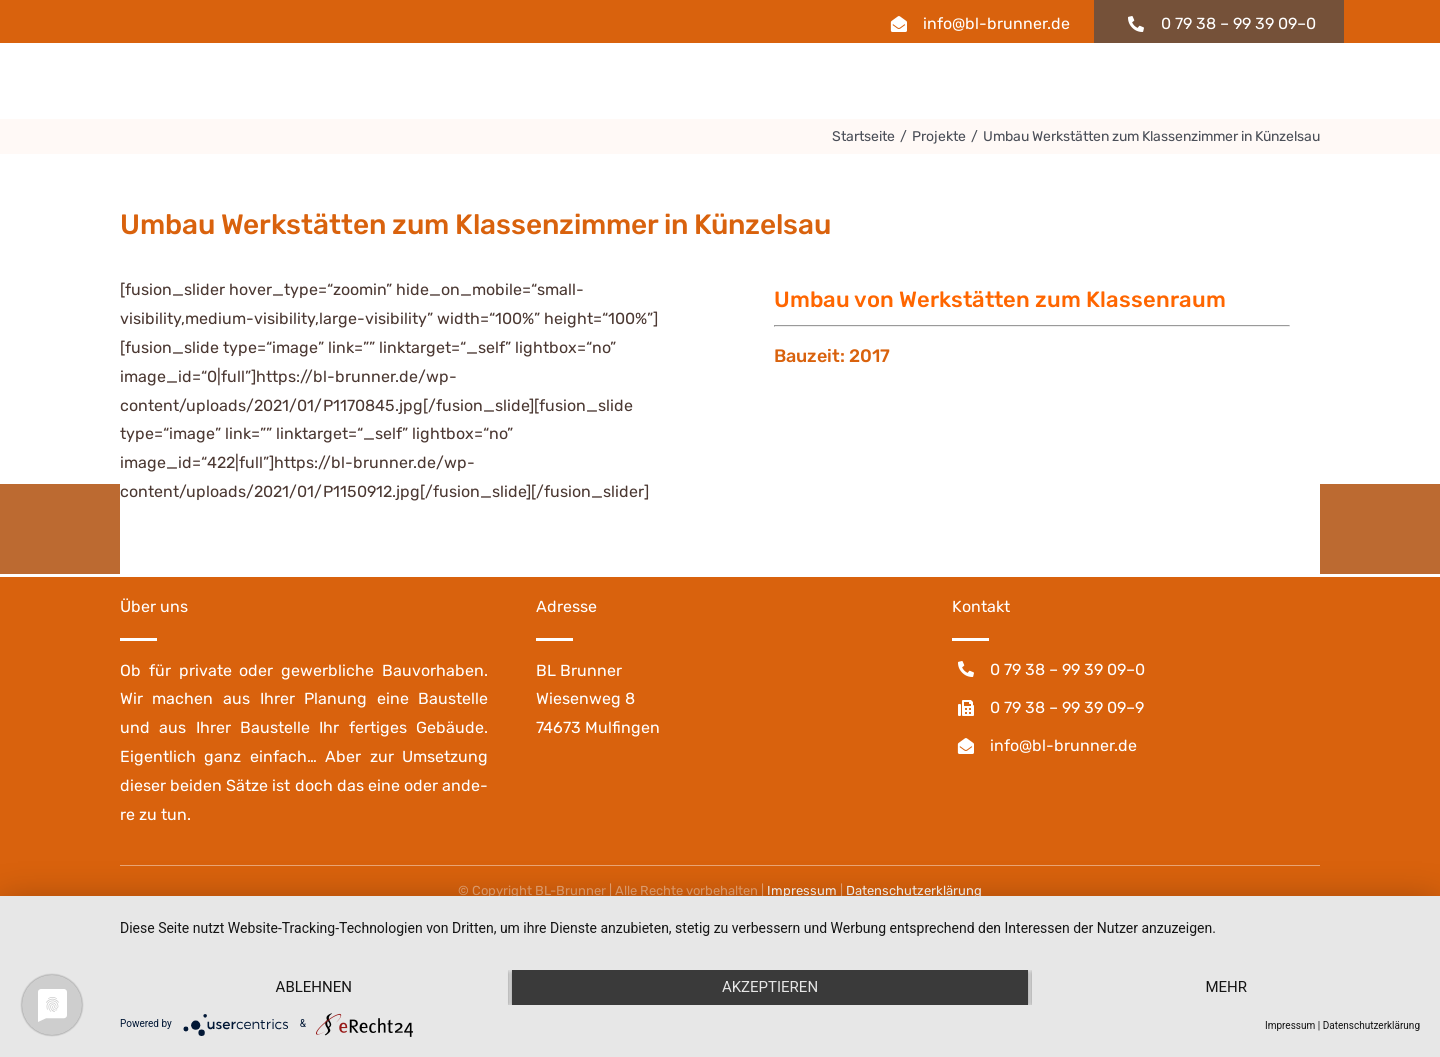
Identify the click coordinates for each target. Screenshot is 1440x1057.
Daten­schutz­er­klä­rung (914, 890)
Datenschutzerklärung (1371, 1025)
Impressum (1290, 1025)
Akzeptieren (770, 987)
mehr (1226, 987)
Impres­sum (802, 890)
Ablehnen (314, 987)
